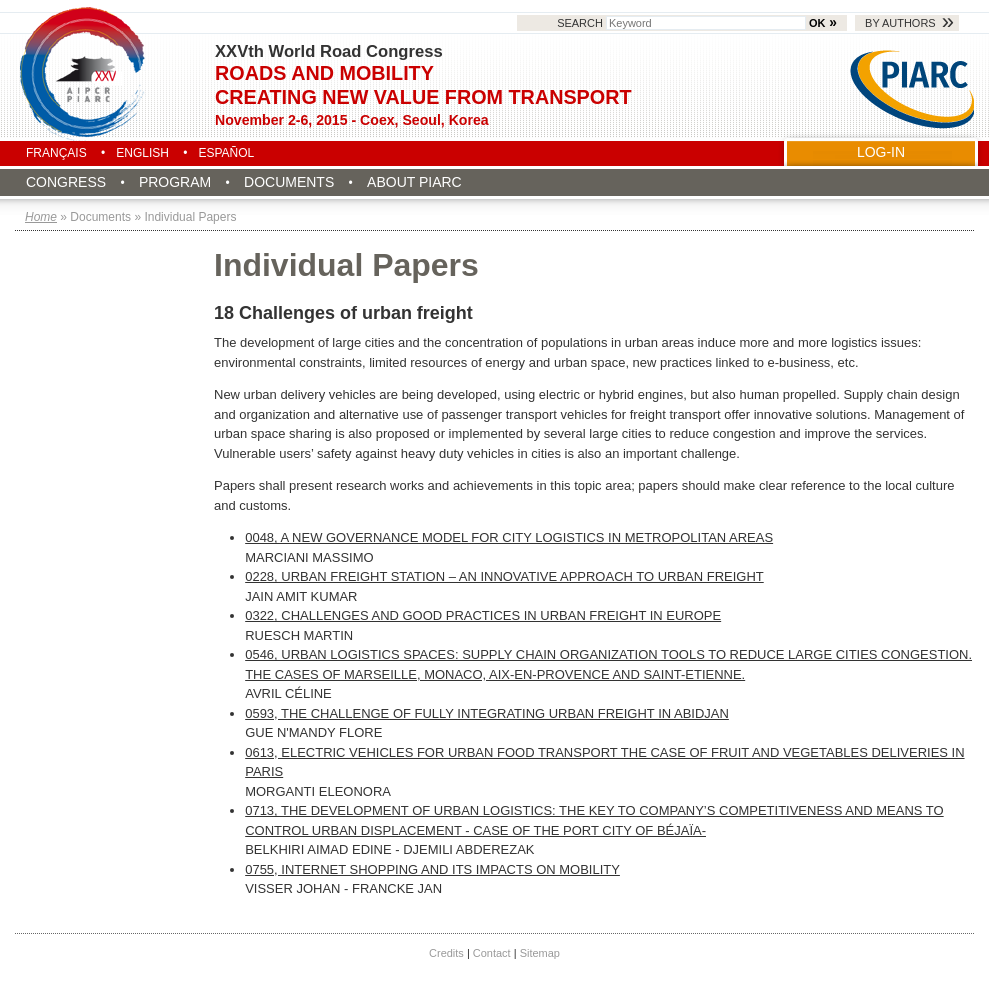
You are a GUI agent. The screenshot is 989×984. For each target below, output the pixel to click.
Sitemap (540, 953)
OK (817, 23)
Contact (492, 953)
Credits (446, 953)
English (142, 153)
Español (226, 153)
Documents (289, 182)
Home (41, 217)
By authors (900, 23)
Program (175, 182)
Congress (66, 182)
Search (683, 23)
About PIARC (414, 182)
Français (56, 153)
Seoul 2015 (84, 72)
